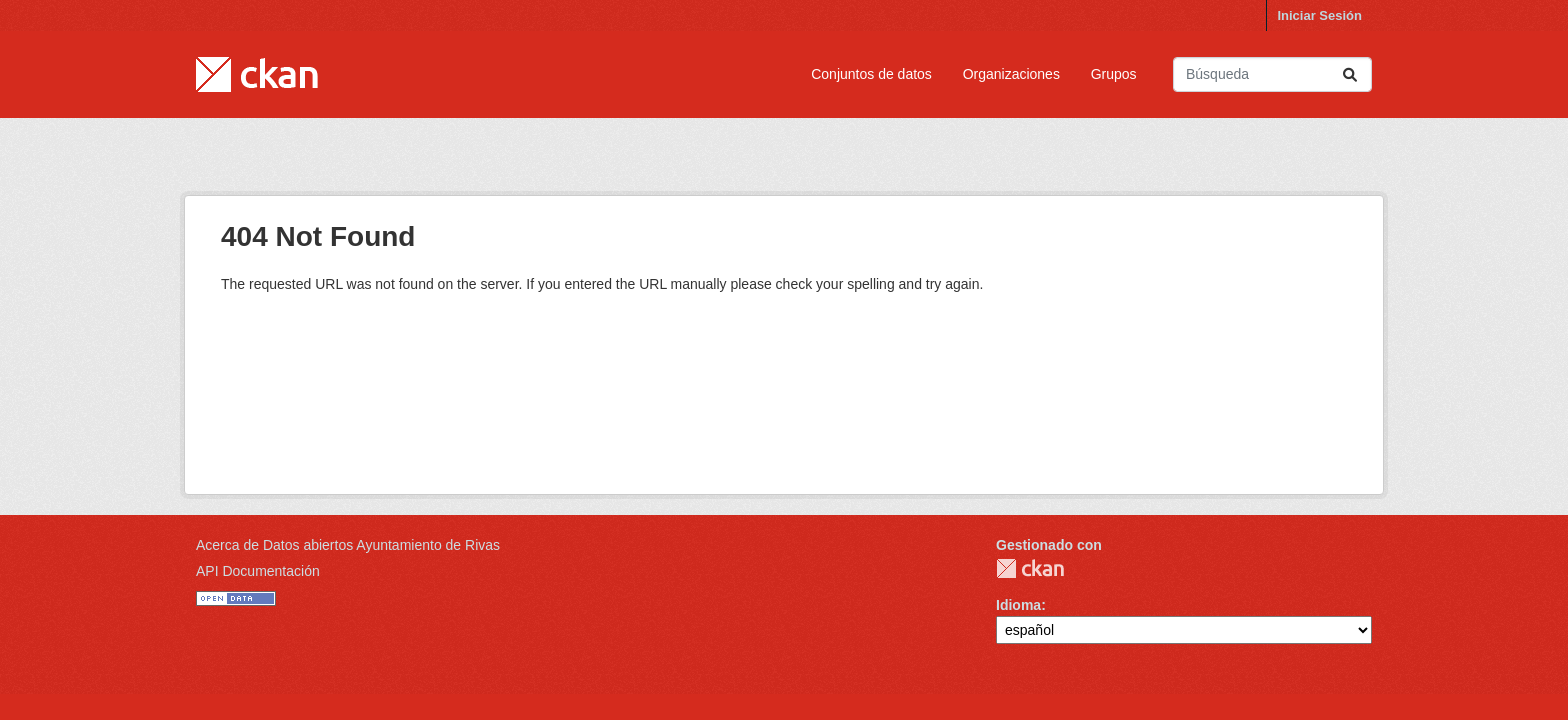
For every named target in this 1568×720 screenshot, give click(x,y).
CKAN (1030, 568)
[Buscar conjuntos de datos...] (1272, 74)
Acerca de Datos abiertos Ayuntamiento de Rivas (348, 545)
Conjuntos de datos (871, 74)
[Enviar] (1350, 74)
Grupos (1114, 74)
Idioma (1018, 605)
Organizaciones (1011, 74)
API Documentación (258, 571)
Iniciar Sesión (1319, 15)
